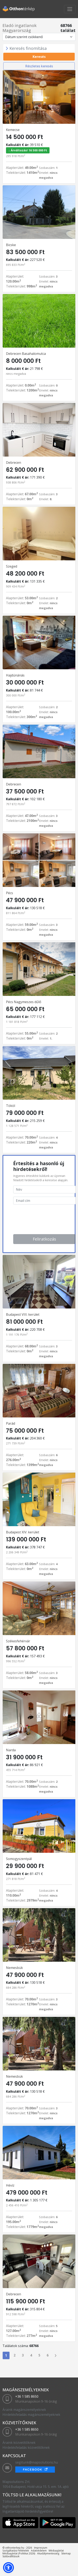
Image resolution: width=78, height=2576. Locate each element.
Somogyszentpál (19, 1858)
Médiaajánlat (56, 2550)
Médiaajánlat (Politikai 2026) (18, 2553)
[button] (8, 2567)
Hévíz (10, 2185)
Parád (10, 1423)
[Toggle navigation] (70, 9)
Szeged (11, 566)
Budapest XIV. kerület (22, 1532)
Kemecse (13, 129)
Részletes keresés (39, 66)
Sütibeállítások (10, 2556)
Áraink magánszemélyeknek (24, 2409)
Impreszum (40, 2547)
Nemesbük (14, 1967)
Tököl (10, 1105)
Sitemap (66, 2553)
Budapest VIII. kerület (22, 1314)
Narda (11, 1750)
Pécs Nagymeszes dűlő (23, 1002)
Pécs (9, 893)
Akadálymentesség (48, 2553)
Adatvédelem (39, 2550)
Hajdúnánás (15, 675)
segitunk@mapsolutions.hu (36, 2462)
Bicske (11, 245)
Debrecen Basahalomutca (26, 353)
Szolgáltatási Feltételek (15, 2550)
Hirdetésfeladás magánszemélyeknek (31, 2414)
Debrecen (13, 462)
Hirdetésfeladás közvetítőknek (26, 2447)
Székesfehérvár (18, 1641)
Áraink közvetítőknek (18, 2442)
